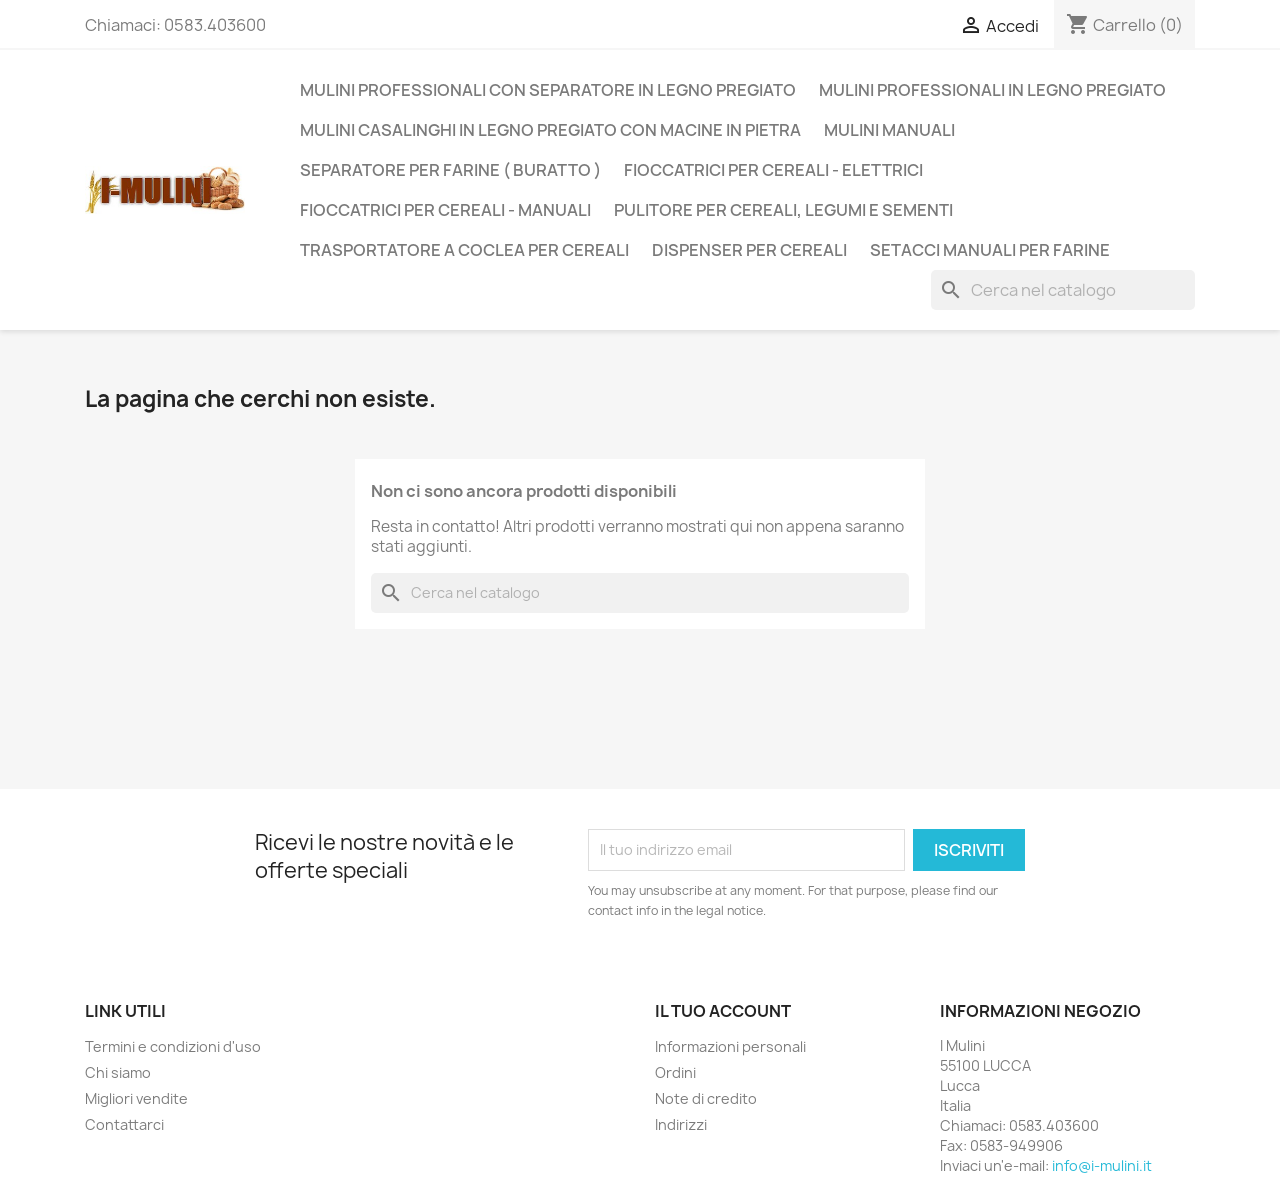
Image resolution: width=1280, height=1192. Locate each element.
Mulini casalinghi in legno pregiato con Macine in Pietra (550, 130)
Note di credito (706, 1098)
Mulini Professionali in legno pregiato (992, 90)
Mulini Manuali (889, 130)
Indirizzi (681, 1124)
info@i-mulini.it (1102, 1165)
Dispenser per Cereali (749, 250)
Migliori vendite (136, 1098)
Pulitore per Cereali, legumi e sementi (783, 210)
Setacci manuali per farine (990, 250)
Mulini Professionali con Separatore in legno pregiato (548, 90)
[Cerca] (1063, 290)
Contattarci (124, 1124)
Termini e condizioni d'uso (173, 1046)
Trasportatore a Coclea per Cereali (464, 250)
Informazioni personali (730, 1046)
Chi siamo (118, 1072)
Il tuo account (723, 1011)
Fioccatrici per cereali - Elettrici (773, 170)
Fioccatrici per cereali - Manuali (445, 210)
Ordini (675, 1072)
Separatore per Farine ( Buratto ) (450, 170)
